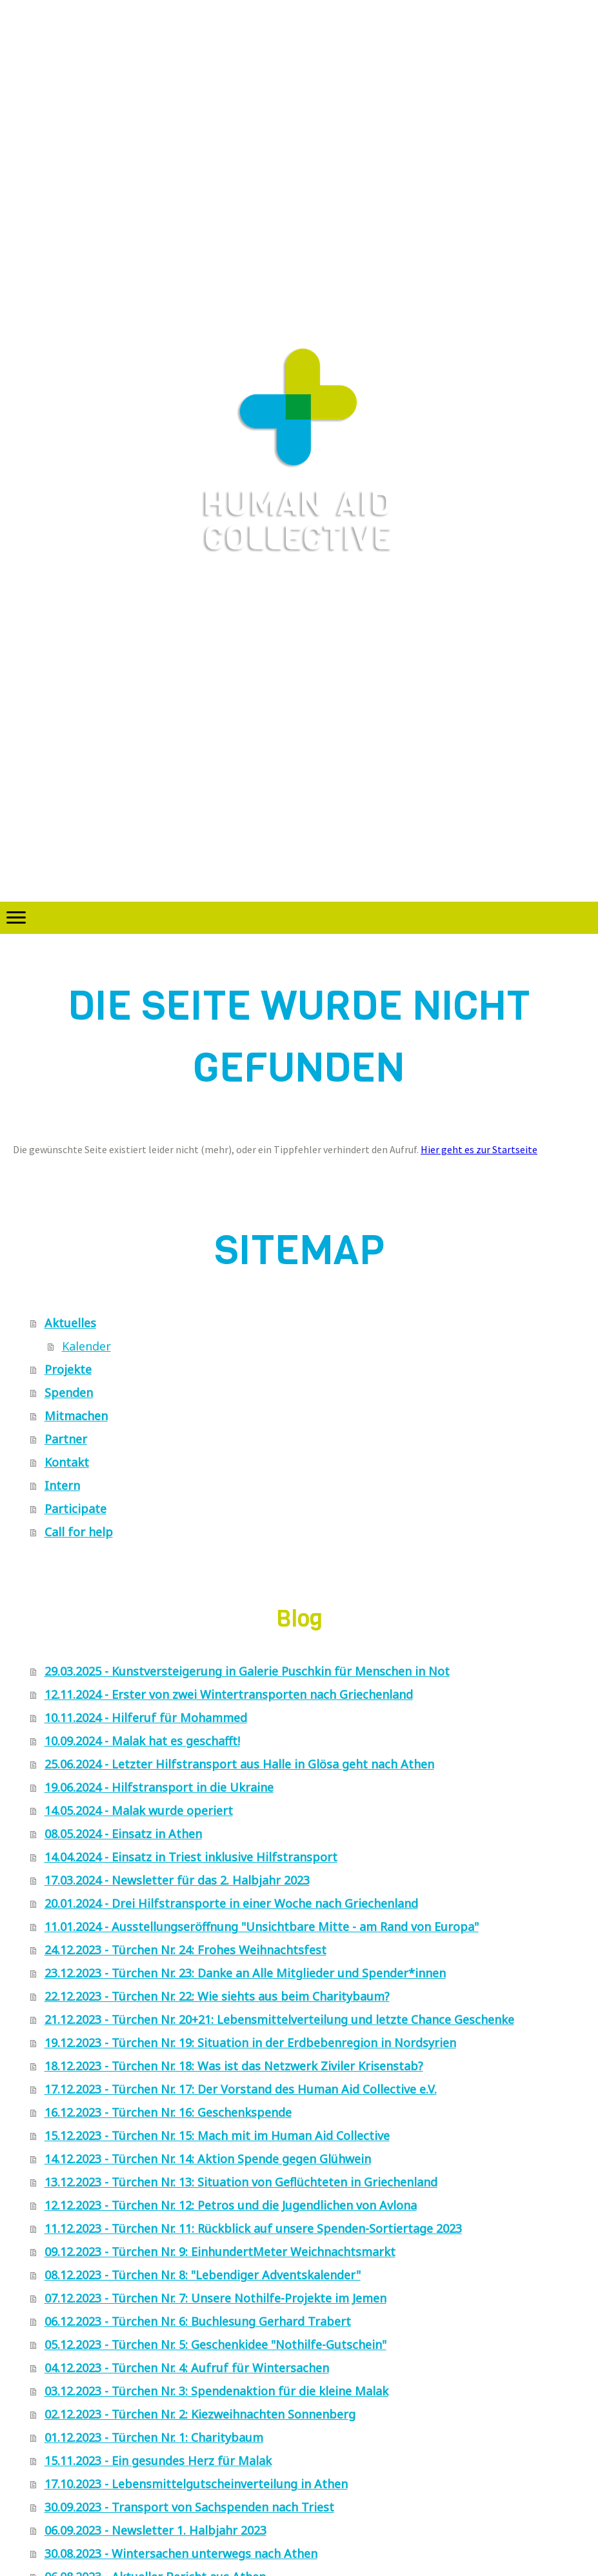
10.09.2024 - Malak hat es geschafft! (142, 1741)
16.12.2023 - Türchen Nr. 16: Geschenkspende (168, 2112)
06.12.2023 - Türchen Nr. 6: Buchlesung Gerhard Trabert (198, 2321)
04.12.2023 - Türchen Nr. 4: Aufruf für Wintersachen (187, 2367)
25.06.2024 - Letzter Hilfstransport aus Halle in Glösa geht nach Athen (239, 1764)
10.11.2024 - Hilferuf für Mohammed (146, 1717)
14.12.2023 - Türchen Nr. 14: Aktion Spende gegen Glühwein (208, 2158)
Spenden (69, 1392)
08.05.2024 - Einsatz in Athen (123, 1833)
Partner (66, 1439)
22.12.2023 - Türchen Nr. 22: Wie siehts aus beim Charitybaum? (217, 1996)
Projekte (68, 1369)
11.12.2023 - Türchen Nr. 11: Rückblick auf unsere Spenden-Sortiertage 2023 (253, 2228)
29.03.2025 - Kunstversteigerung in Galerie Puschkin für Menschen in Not (247, 1671)
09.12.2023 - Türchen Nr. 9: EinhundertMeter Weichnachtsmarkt (220, 2251)
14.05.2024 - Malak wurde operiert (139, 1810)
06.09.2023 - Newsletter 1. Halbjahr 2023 (155, 2530)
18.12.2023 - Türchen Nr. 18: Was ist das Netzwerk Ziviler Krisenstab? (234, 2066)
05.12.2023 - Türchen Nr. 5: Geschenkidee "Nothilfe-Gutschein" (215, 2344)
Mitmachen (76, 1415)
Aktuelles (70, 1323)
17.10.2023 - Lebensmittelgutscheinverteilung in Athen (196, 2484)
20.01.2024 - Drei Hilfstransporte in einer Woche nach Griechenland (231, 1903)
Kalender (86, 1346)
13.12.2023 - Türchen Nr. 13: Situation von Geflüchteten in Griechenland (241, 2182)
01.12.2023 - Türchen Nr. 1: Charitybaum (154, 2437)
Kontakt (67, 1462)
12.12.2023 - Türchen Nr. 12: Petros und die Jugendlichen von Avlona (231, 2205)
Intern (62, 1485)
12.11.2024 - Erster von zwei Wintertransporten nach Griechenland (229, 1694)
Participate (75, 1508)
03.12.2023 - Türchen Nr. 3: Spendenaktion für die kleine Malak (216, 2391)
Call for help (79, 1532)
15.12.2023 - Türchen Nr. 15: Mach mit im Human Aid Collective (217, 2135)
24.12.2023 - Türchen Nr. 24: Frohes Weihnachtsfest (185, 1949)
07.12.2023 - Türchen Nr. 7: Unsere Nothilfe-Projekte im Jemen (215, 2298)
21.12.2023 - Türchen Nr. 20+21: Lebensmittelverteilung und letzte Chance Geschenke (279, 2019)
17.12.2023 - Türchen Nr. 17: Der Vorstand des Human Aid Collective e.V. (241, 2089)
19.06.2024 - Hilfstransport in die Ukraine (159, 1787)
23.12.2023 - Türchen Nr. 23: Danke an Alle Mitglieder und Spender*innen (245, 1973)
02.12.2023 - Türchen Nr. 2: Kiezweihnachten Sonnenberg (200, 2414)
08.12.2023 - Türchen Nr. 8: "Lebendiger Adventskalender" (203, 2275)
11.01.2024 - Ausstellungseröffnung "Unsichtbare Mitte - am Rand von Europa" (262, 1926)
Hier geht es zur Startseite (479, 1149)
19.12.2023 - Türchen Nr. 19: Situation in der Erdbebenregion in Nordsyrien (250, 2042)
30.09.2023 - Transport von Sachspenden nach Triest (189, 2507)
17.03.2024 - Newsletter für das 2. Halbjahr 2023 (177, 1880)
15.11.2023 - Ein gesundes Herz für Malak (158, 2460)
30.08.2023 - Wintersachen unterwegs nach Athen (181, 2553)
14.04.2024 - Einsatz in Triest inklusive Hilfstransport (191, 1857)
